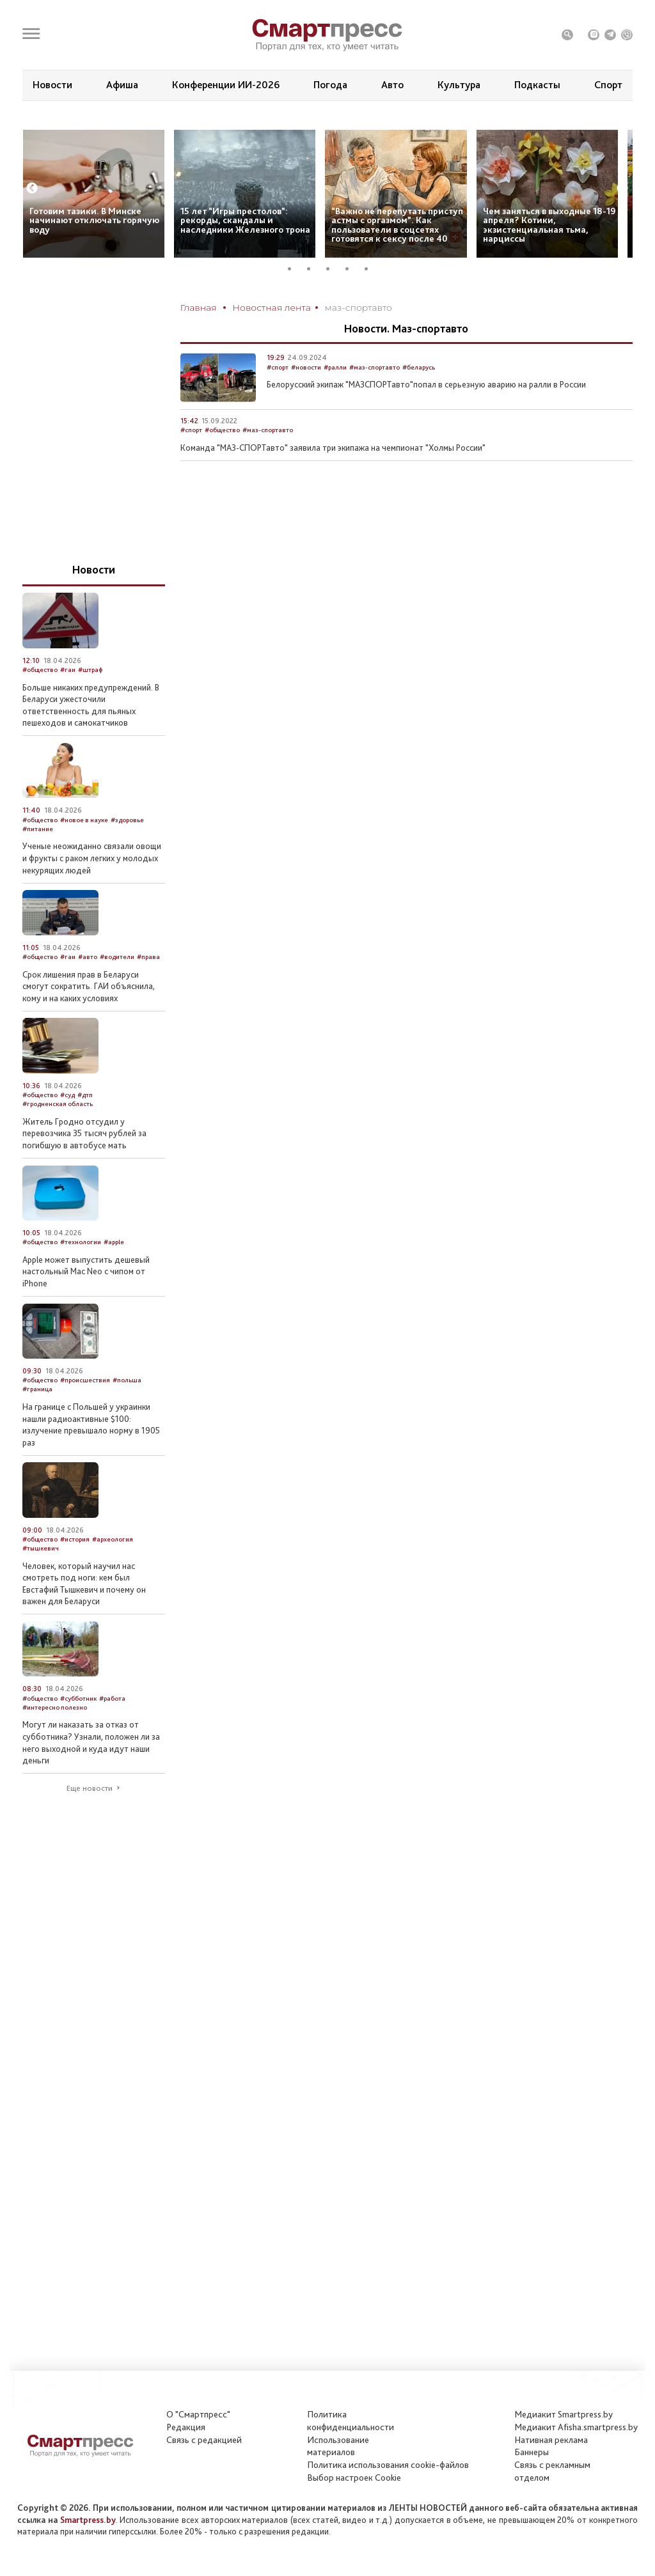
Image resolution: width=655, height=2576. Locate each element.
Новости (52, 85)
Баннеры (531, 2452)
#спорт (277, 398)
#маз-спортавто (374, 398)
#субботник (78, 1729)
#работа (112, 1729)
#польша (127, 1411)
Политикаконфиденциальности (350, 2420)
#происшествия (85, 1411)
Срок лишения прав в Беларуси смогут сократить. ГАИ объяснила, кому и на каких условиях (88, 1017)
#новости (306, 398)
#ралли (335, 398)
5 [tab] (371, 299)
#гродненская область (57, 1135)
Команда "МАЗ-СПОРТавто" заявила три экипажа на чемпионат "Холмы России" (332, 479)
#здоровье (127, 851)
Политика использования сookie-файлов (388, 2465)
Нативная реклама (551, 2440)
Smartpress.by (88, 2520)
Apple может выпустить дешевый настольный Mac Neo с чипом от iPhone (86, 1302)
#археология (112, 1570)
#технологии (80, 1273)
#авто (87, 988)
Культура (459, 85)
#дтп (85, 1126)
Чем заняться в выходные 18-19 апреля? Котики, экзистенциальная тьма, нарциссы (549, 256)
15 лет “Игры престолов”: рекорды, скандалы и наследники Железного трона (245, 251)
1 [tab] (294, 299)
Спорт (608, 85)
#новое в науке (84, 851)
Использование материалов (338, 2446)
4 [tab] (351, 299)
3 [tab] (332, 299)
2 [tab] (313, 299)
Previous (32, 220)
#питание (37, 859)
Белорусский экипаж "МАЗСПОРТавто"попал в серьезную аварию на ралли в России (426, 415)
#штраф (90, 701)
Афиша (122, 85)
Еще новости (90, 1819)
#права (148, 988)
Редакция (185, 2427)
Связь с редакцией (204, 2440)
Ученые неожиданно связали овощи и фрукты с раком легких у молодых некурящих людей (91, 889)
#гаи (67, 701)
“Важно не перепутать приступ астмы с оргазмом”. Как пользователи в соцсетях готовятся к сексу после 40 (397, 256)
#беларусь (418, 398)
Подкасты (537, 85)
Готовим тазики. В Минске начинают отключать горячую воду (94, 251)
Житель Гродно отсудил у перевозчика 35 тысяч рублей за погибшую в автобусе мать (84, 1164)
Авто (392, 85)
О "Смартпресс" (198, 2414)
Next (622, 220)
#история (75, 1570)
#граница (37, 1420)
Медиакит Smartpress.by (563, 2414)
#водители (117, 988)
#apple (114, 1273)
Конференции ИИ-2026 (226, 85)
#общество (222, 461)
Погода (330, 85)
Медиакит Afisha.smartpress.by (576, 2427)
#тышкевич (40, 1579)
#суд (67, 1126)
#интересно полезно (54, 1738)
